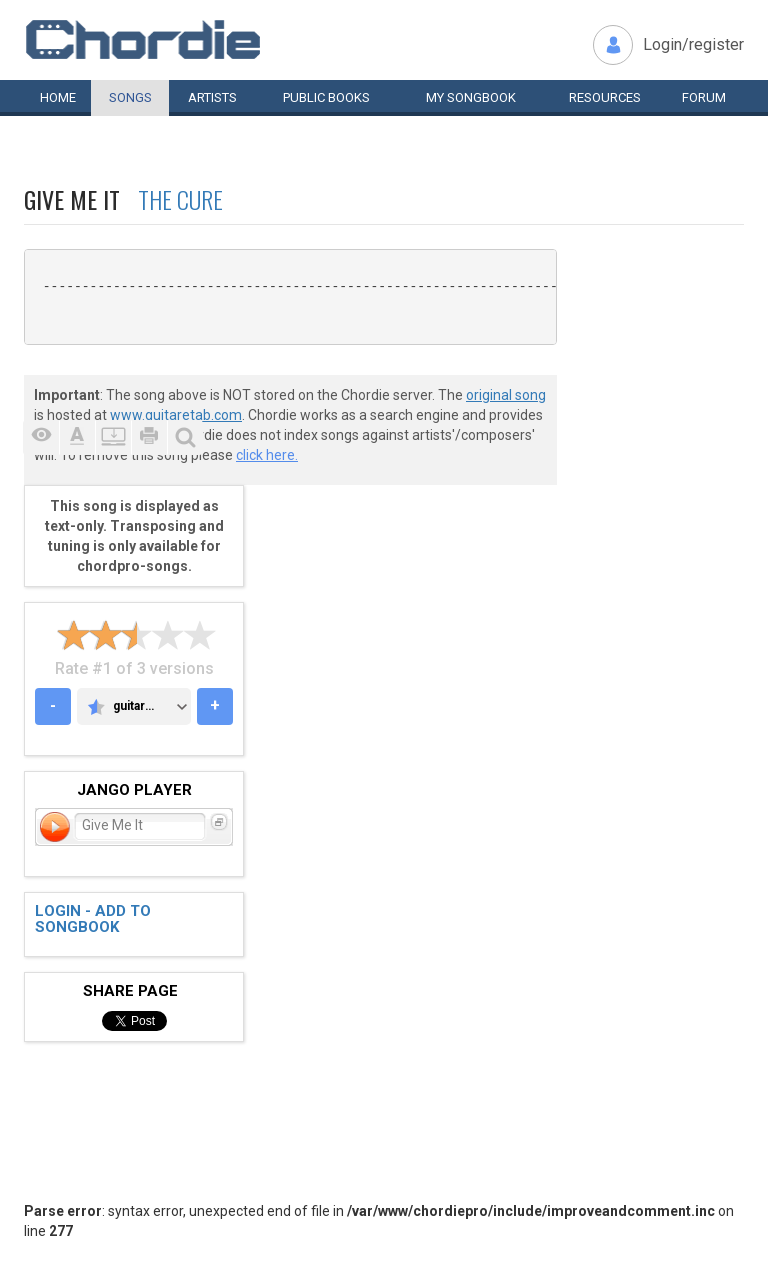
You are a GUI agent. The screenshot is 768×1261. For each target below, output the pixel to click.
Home (58, 97)
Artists (212, 97)
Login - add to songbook (93, 919)
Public (326, 97)
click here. (267, 455)
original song (506, 395)
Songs (130, 97)
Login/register (693, 44)
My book (471, 97)
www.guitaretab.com (176, 415)
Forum (704, 97)
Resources (605, 97)
